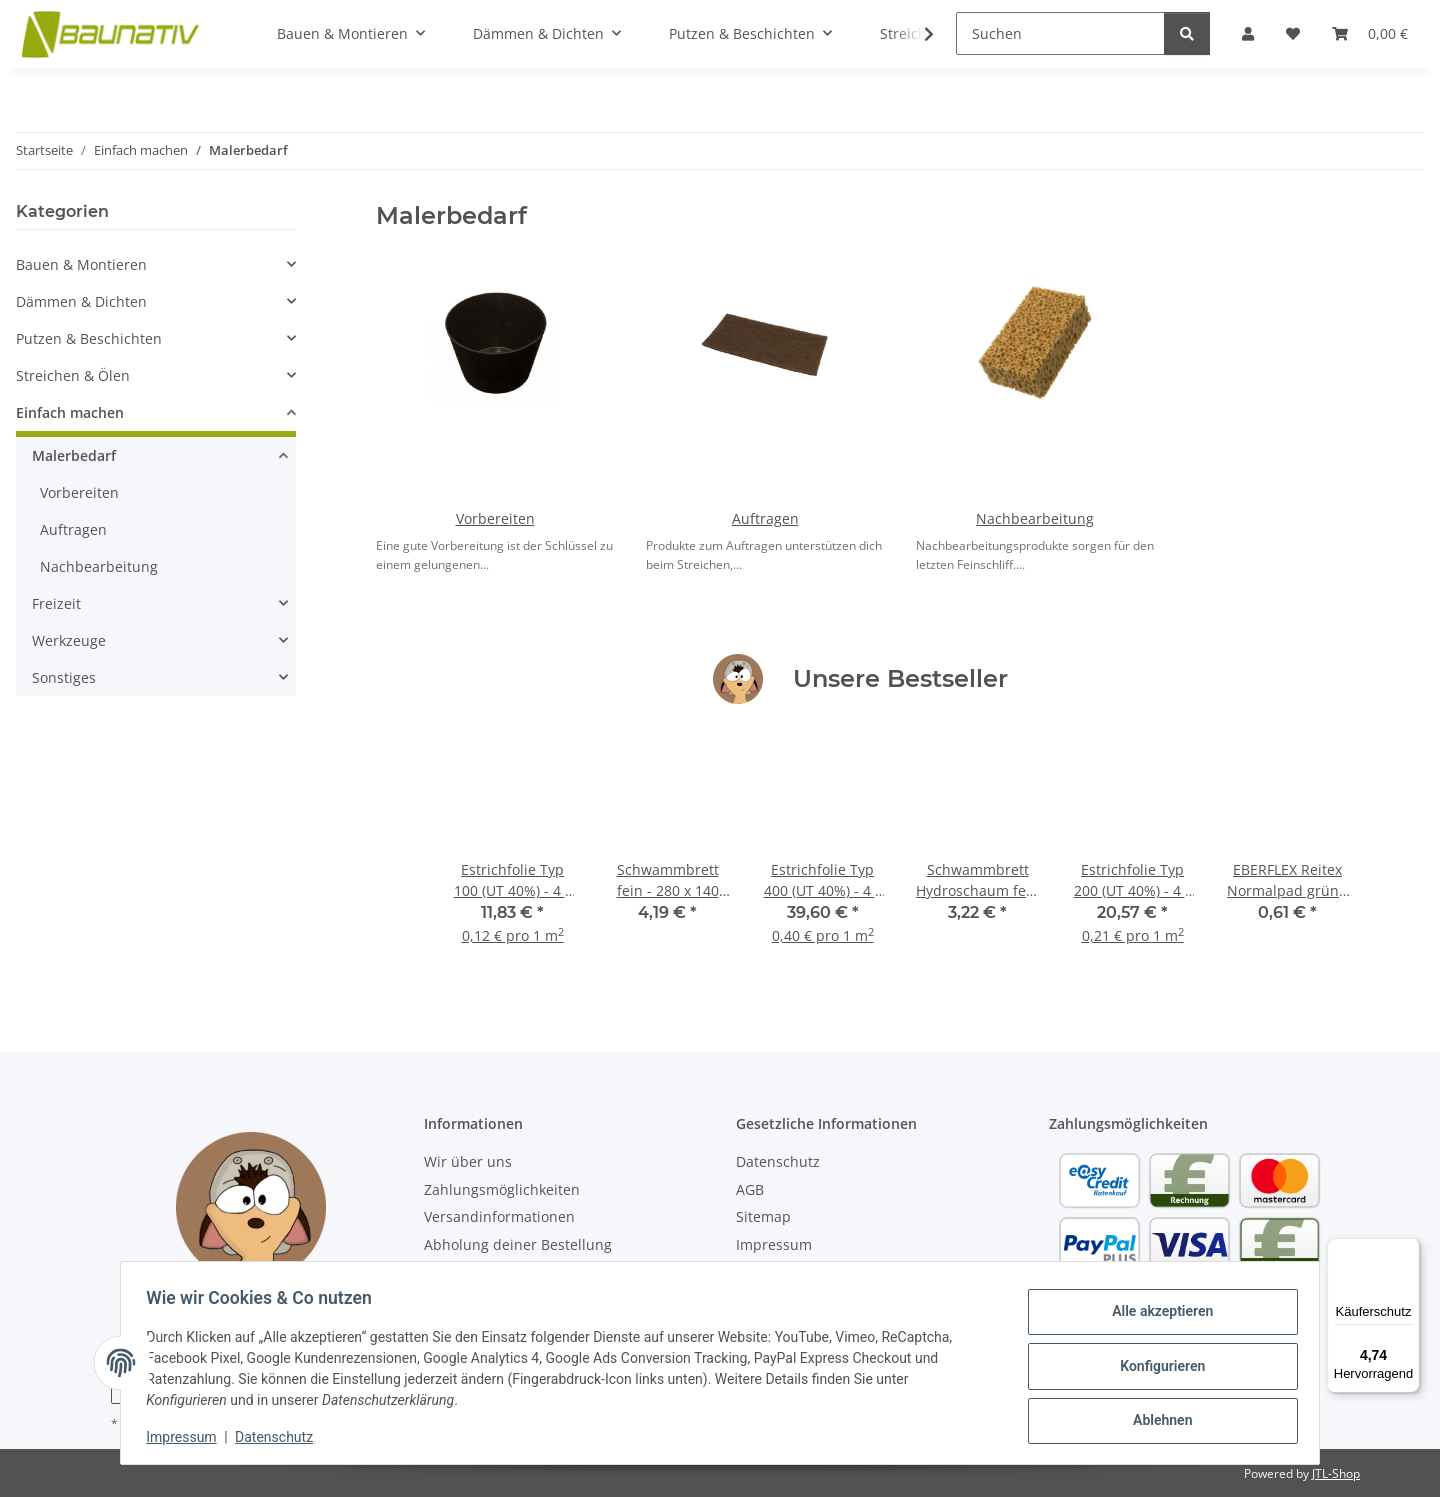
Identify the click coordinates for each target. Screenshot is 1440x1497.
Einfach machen (70, 412)
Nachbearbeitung (1035, 518)
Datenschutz (281, 1437)
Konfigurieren (1155, 1366)
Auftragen (765, 518)
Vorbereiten (495, 518)
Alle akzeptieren (1155, 1314)
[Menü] (1408, 1250)
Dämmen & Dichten (81, 301)
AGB (750, 1189)
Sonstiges (64, 677)
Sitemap (763, 1216)
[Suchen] (1060, 33)
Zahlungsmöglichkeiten (502, 1189)
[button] (156, 264)
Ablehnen (1155, 1418)
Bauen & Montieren (81, 264)
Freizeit (56, 603)
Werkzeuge (69, 640)
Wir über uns (468, 1161)
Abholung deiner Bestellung (518, 1244)
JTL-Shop (1336, 1473)
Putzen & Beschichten (89, 338)
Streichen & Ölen (73, 375)
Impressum (188, 1437)
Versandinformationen (499, 1216)
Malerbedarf (74, 455)
